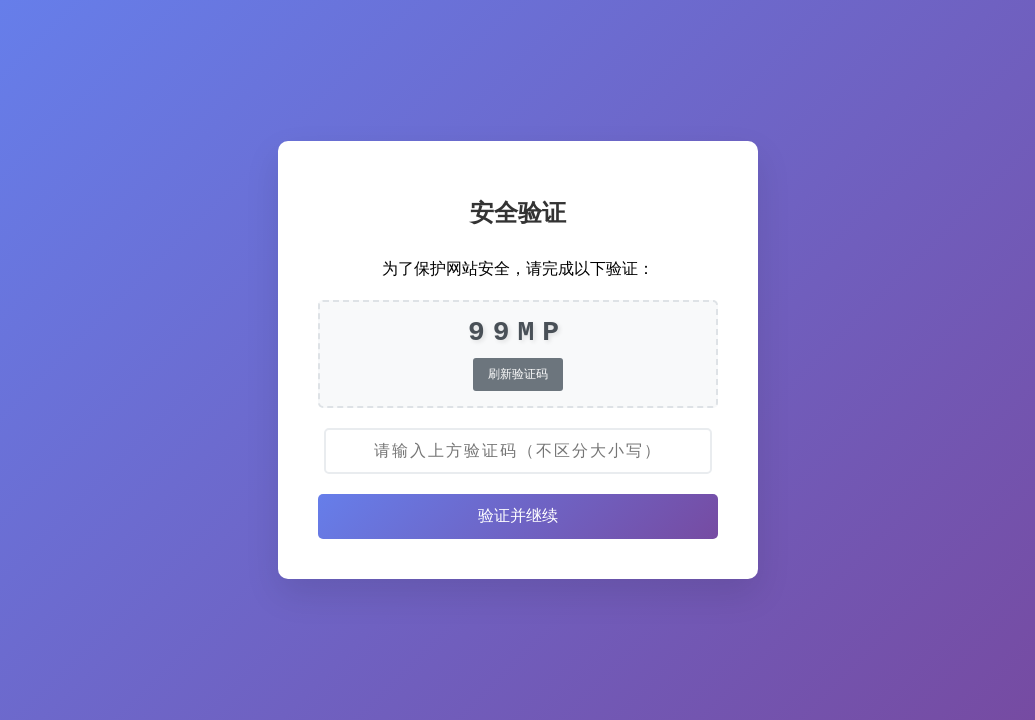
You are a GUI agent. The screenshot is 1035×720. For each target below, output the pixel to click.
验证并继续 (518, 515)
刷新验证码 (518, 374)
